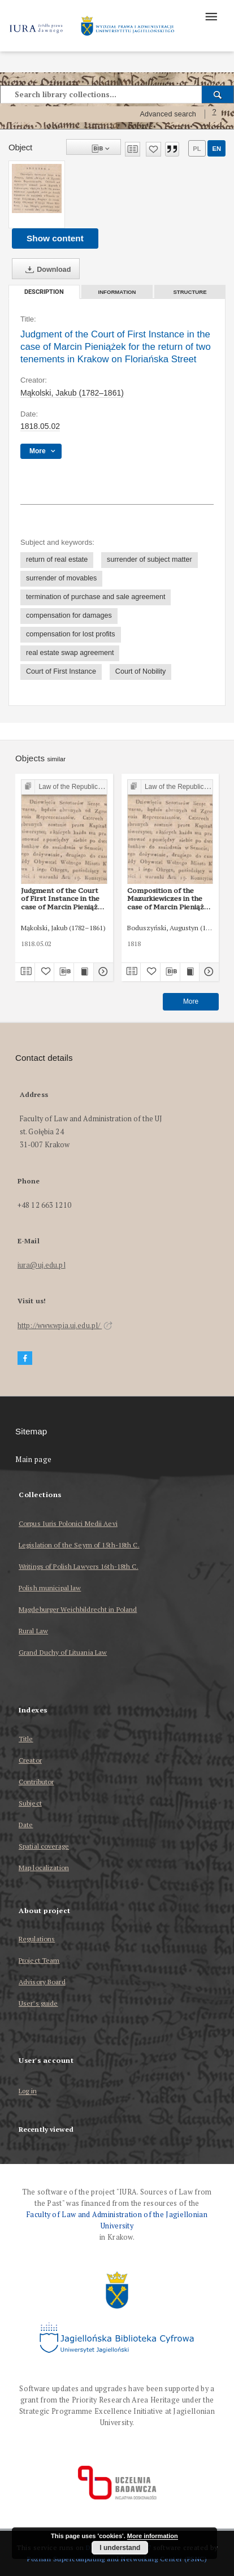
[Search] (218, 94)
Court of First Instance (61, 671)
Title (26, 1738)
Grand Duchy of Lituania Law (63, 1652)
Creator (30, 1760)
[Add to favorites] (153, 149)
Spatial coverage (44, 1846)
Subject (30, 1803)
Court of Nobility (140, 671)
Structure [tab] (189, 292)
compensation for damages (69, 615)
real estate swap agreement (70, 653)
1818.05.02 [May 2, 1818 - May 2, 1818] (40, 426)
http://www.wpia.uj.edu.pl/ (65, 1325)
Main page (33, 1459)
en (216, 148)
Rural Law (33, 1631)
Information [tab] (117, 292)
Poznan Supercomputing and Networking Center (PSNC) (117, 2559)
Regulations (37, 1939)
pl (197, 148)
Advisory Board (42, 1981)
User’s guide (38, 2003)
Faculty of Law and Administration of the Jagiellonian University (117, 2220)
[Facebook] (25, 1358)
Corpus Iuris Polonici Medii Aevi (68, 1523)
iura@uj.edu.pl (42, 1265)
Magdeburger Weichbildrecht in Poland (78, 1609)
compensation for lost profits (70, 634)
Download (46, 269)
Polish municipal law (50, 1588)
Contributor (36, 1781)
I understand (119, 2548)
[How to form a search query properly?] (214, 114)
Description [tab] (44, 292)
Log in (28, 2091)
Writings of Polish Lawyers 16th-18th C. (78, 1566)
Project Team (39, 1960)
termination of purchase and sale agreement (95, 597)
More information (152, 2535)
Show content (55, 238)
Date (26, 1824)
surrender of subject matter (149, 559)
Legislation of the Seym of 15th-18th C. (79, 1545)
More (190, 1001)
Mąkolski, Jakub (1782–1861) (72, 392)
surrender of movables (61, 578)
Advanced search (168, 114)
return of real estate (57, 559)
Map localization (44, 1867)
